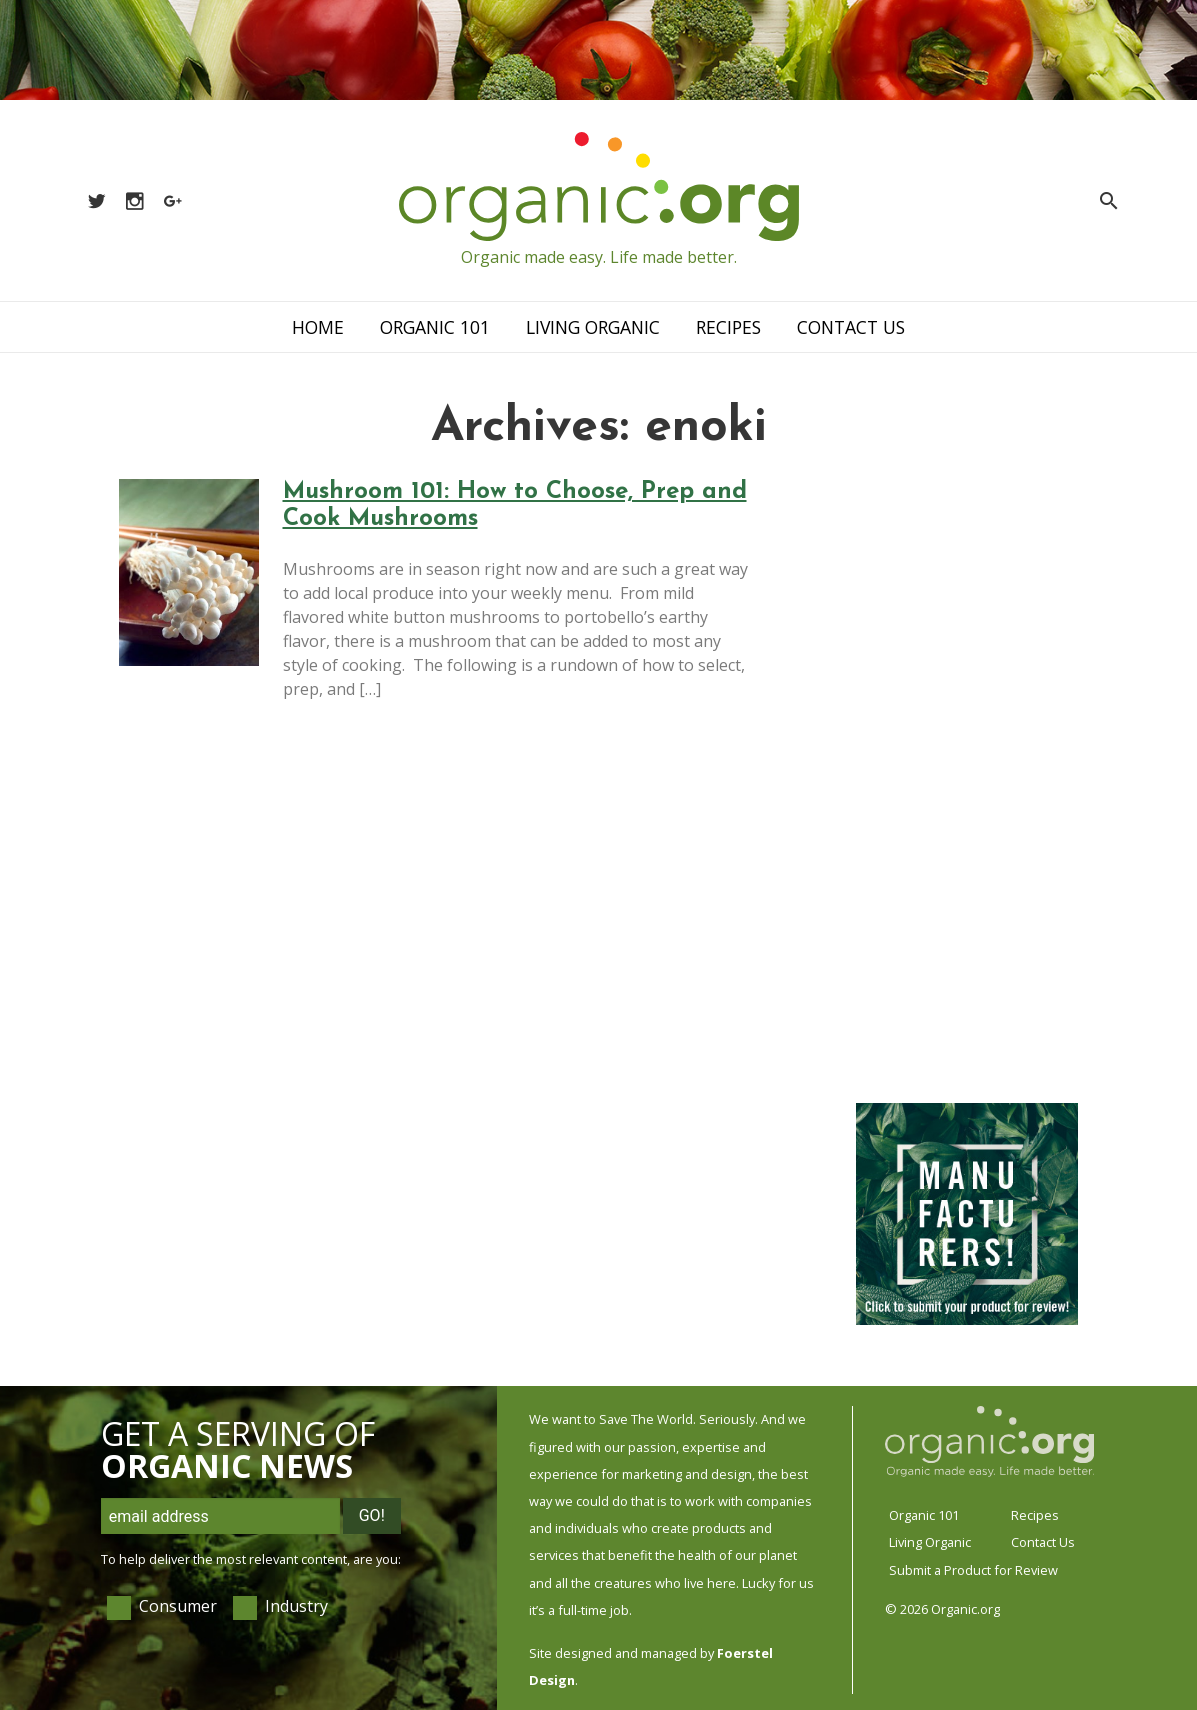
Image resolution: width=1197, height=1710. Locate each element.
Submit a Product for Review (973, 1570)
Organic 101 (435, 327)
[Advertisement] (967, 779)
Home (318, 327)
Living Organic (593, 327)
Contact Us (851, 327)
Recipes (728, 327)
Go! (372, 1515)
